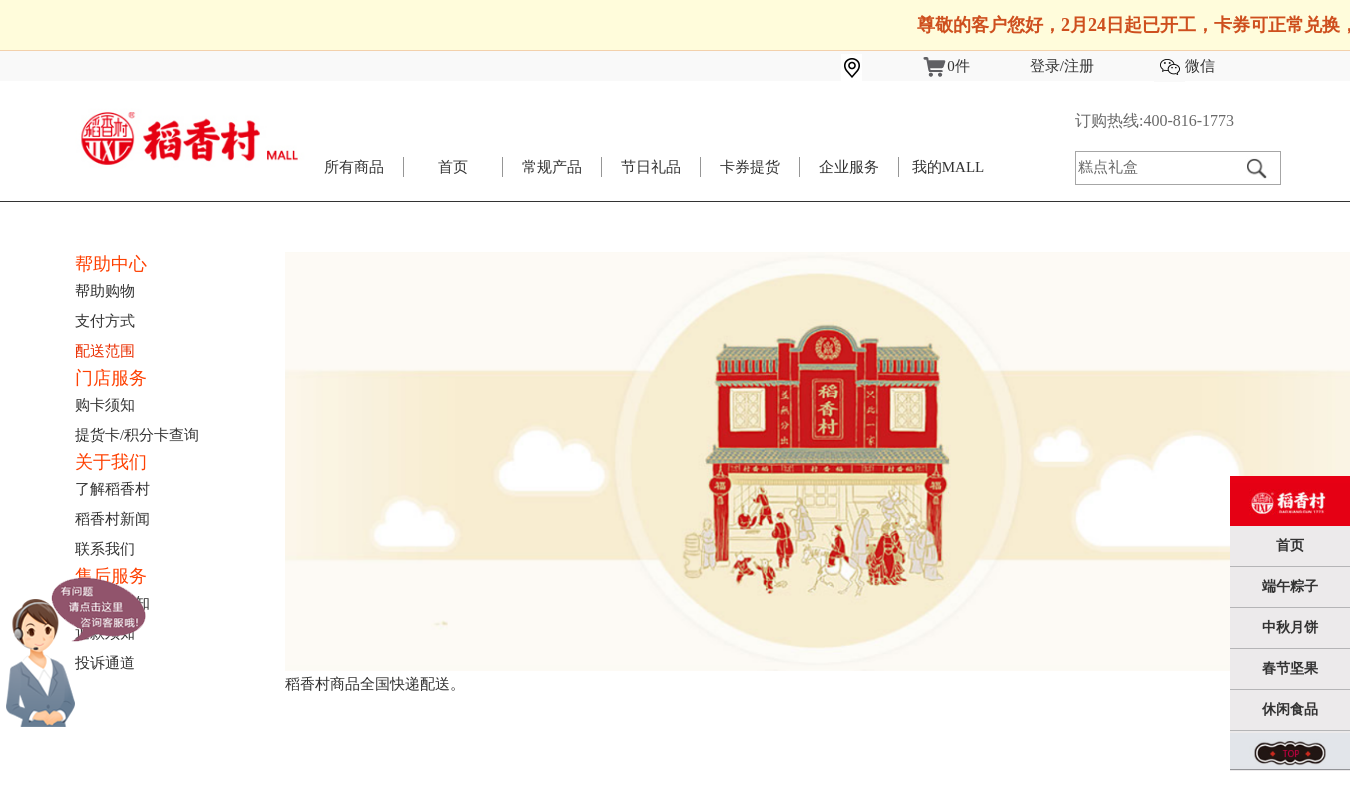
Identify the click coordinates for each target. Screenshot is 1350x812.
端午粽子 (1290, 586)
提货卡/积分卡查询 (137, 435)
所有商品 (354, 167)
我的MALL (948, 167)
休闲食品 (1290, 709)
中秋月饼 (1290, 627)
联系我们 (105, 549)
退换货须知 (112, 603)
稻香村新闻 (112, 519)
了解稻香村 (112, 489)
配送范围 (105, 351)
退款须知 (105, 633)
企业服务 (849, 167)
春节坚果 (1290, 668)
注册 (1079, 66)
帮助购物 (105, 291)
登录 (1045, 66)
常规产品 (552, 167)
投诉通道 (105, 663)
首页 (453, 167)
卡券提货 (750, 167)
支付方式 (105, 321)
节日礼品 (651, 167)
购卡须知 (105, 405)
